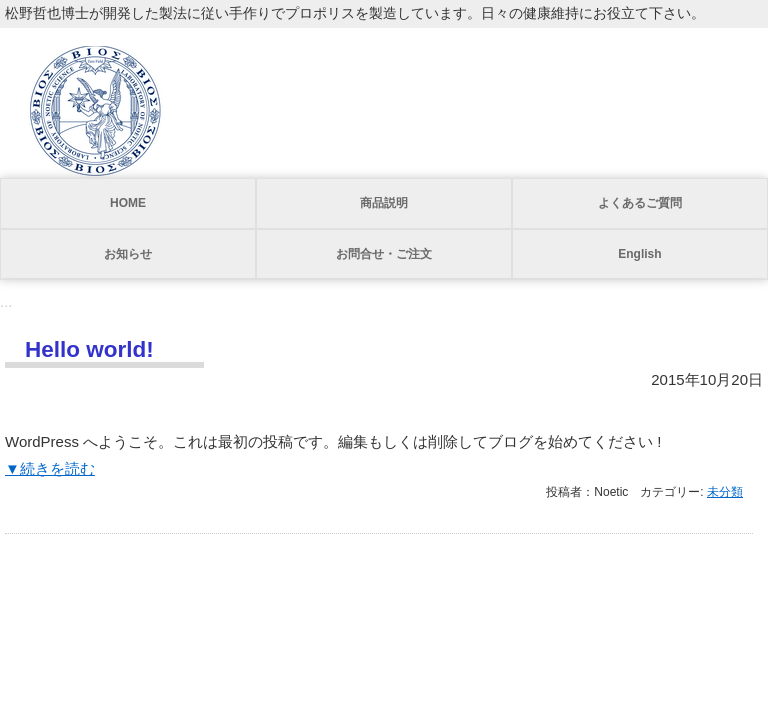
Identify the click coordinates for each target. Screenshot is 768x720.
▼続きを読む (50, 468)
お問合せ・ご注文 (384, 254)
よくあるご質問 (640, 203)
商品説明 (384, 203)
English (639, 254)
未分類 (725, 492)
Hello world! (89, 349)
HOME (128, 203)
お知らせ (128, 254)
